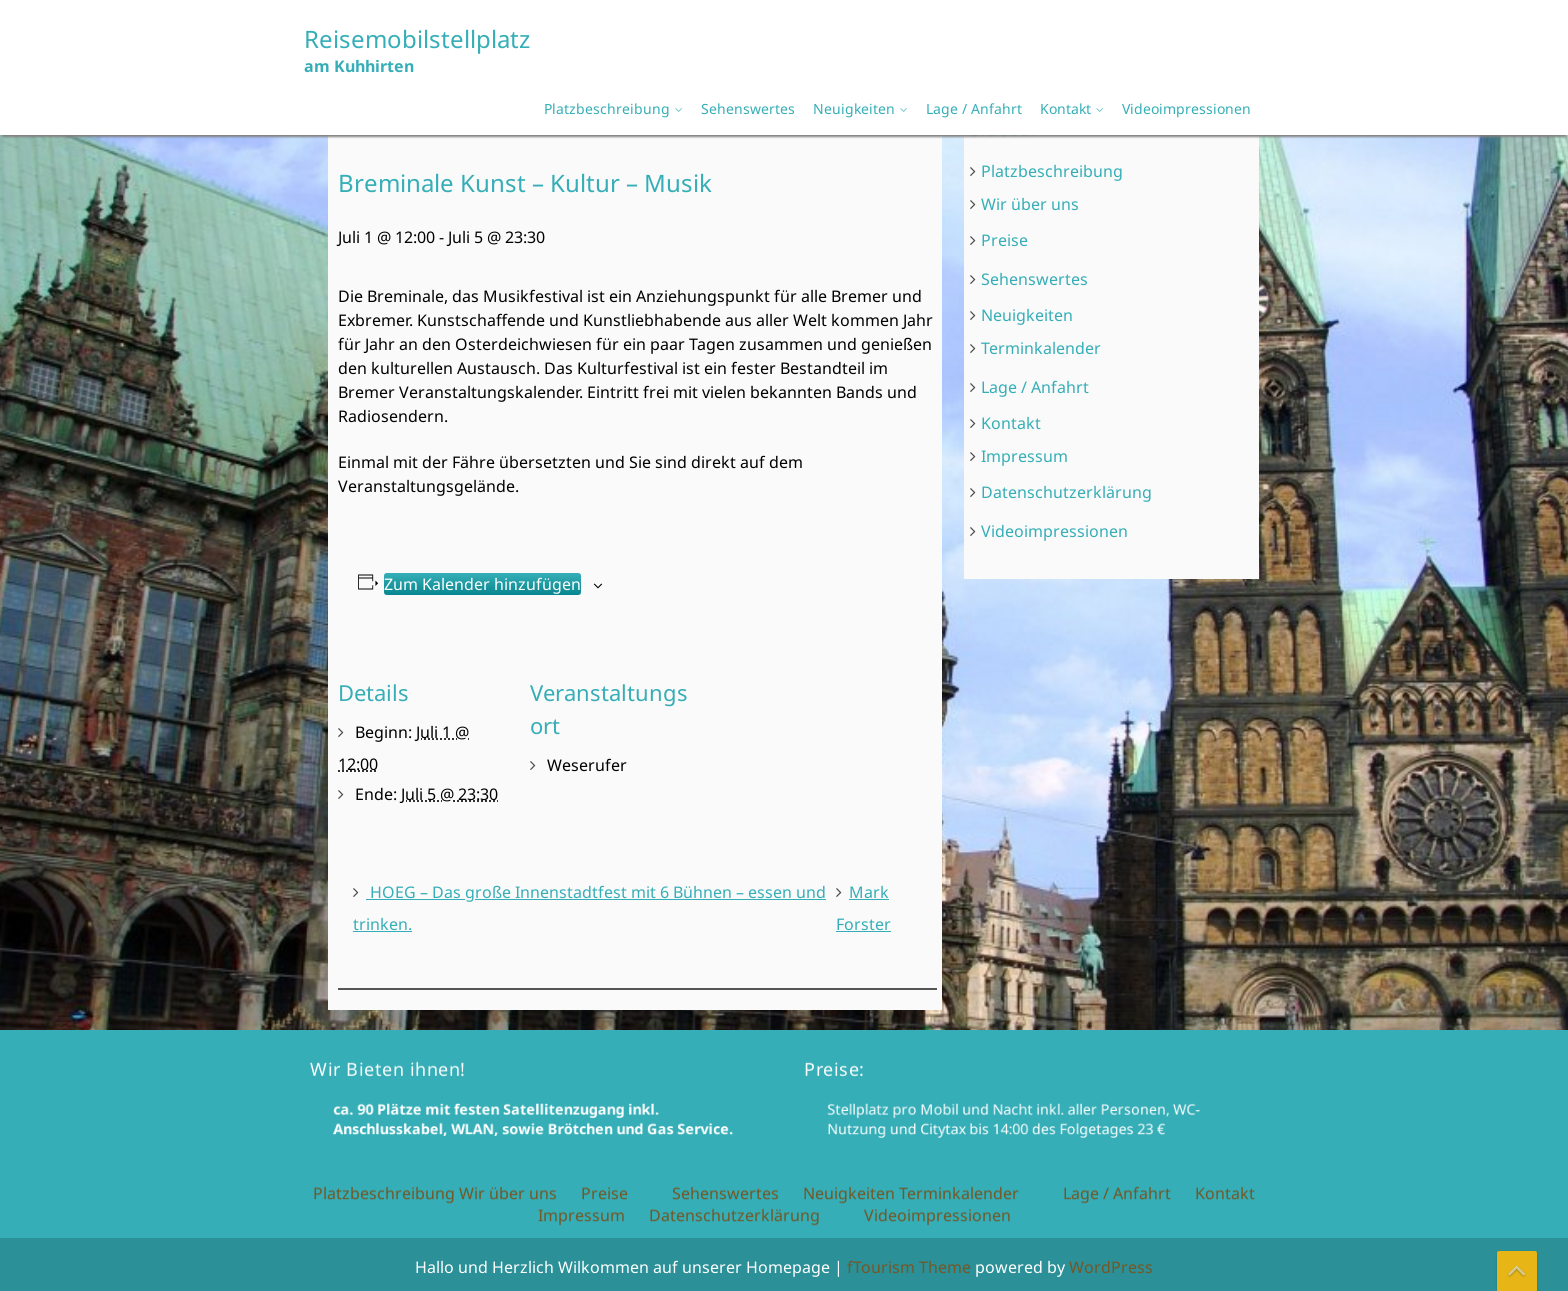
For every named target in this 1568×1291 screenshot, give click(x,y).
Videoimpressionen (1186, 108)
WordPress (1111, 1267)
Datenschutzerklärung (1068, 489)
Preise (1007, 242)
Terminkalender (1043, 348)
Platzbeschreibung (607, 108)
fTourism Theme (909, 1267)
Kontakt (1065, 108)
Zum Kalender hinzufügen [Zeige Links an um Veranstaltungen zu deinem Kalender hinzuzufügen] (485, 583)
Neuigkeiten (854, 108)
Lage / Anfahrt (974, 108)
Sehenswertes (748, 108)
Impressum (1026, 454)
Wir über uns (1032, 207)
